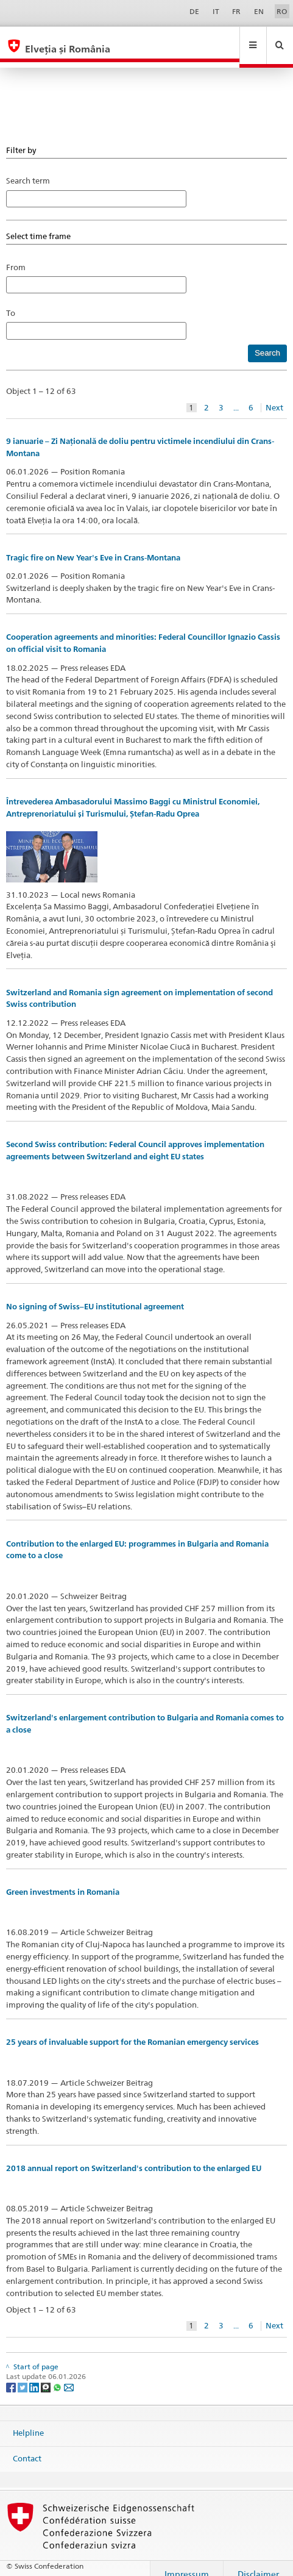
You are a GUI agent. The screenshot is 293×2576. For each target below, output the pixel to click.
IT (216, 11)
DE (194, 11)
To (14, 301)
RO (282, 11)
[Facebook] (12, 2375)
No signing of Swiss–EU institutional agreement (95, 1295)
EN (259, 11)
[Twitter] (23, 2375)
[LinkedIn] (35, 2375)
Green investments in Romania (62, 1880)
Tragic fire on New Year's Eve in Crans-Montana (93, 546)
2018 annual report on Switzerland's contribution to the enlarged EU (133, 2157)
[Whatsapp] (58, 2375)
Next (274, 396)
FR (236, 11)
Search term (28, 169)
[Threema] (46, 2375)
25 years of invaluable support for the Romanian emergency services (132, 2030)
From (16, 255)
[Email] (69, 2375)
